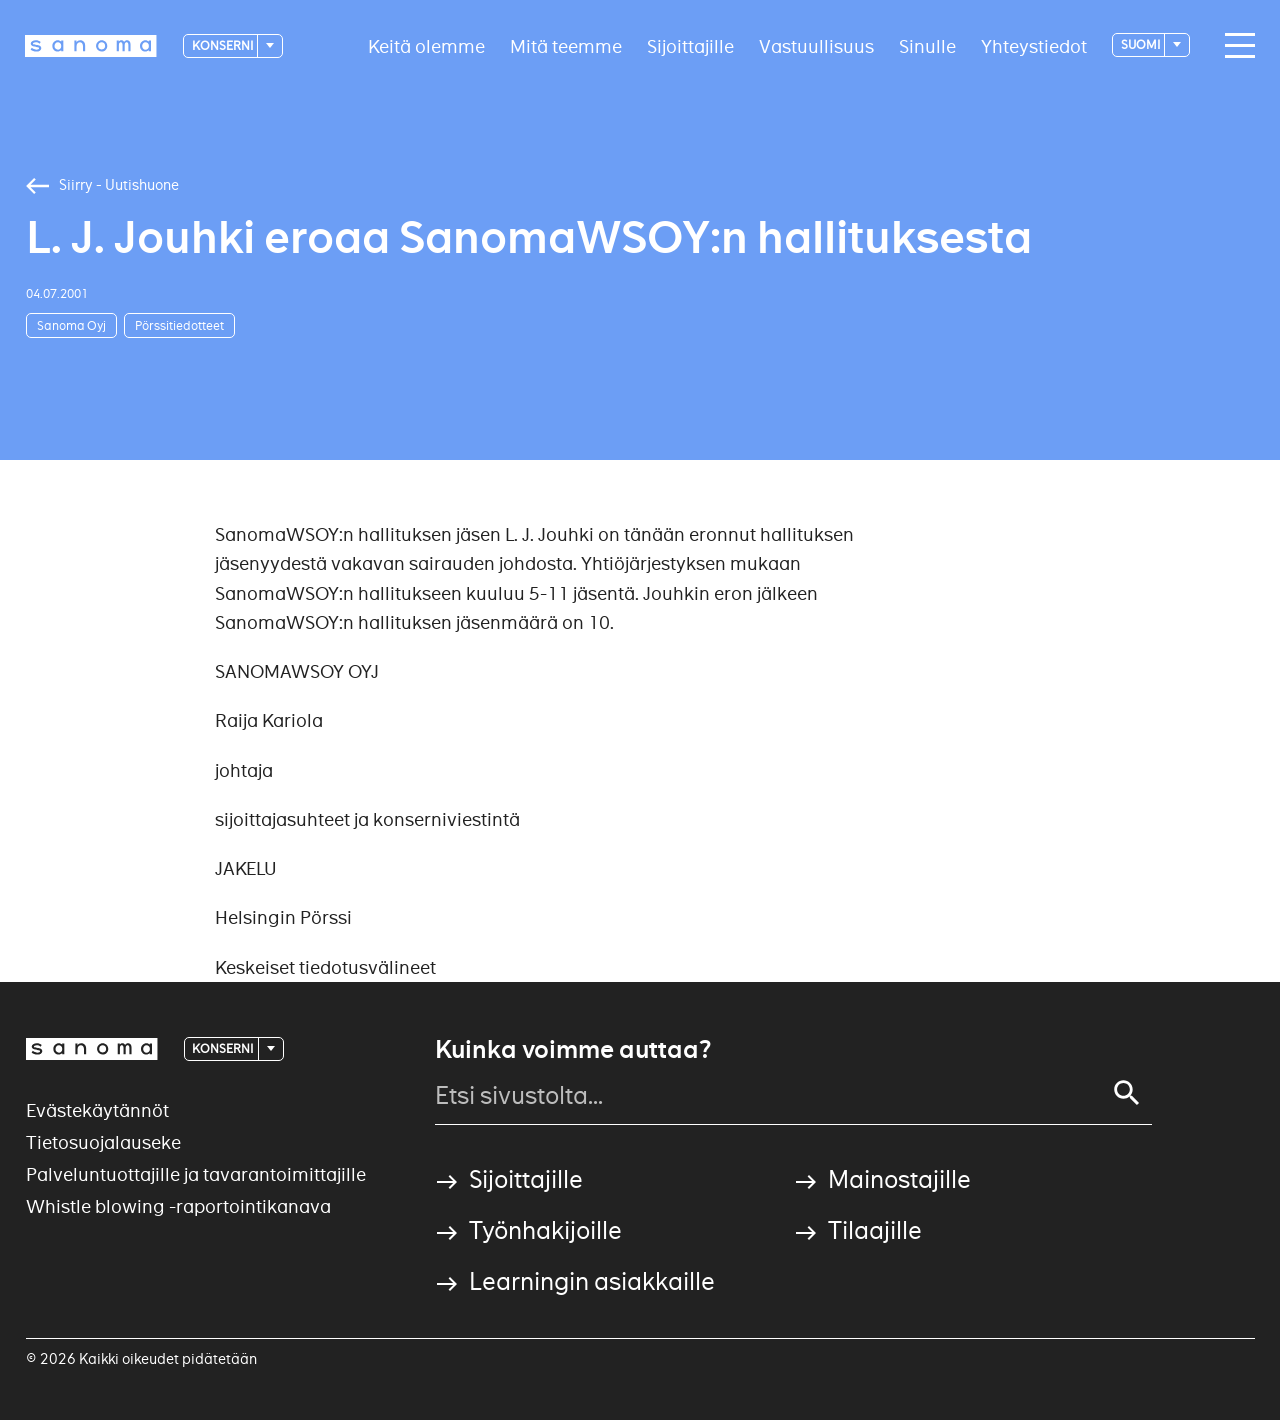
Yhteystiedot (1034, 45)
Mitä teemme (566, 45)
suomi (1141, 44)
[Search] (1127, 1093)
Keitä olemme (426, 45)
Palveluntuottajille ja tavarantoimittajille (196, 1174)
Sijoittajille (690, 45)
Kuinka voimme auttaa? (573, 1050)
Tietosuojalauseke (103, 1142)
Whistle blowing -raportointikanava (178, 1206)
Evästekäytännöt (97, 1110)
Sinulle (927, 45)
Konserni (223, 45)
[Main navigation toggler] (1235, 46)
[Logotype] (91, 46)
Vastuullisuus (816, 45)
